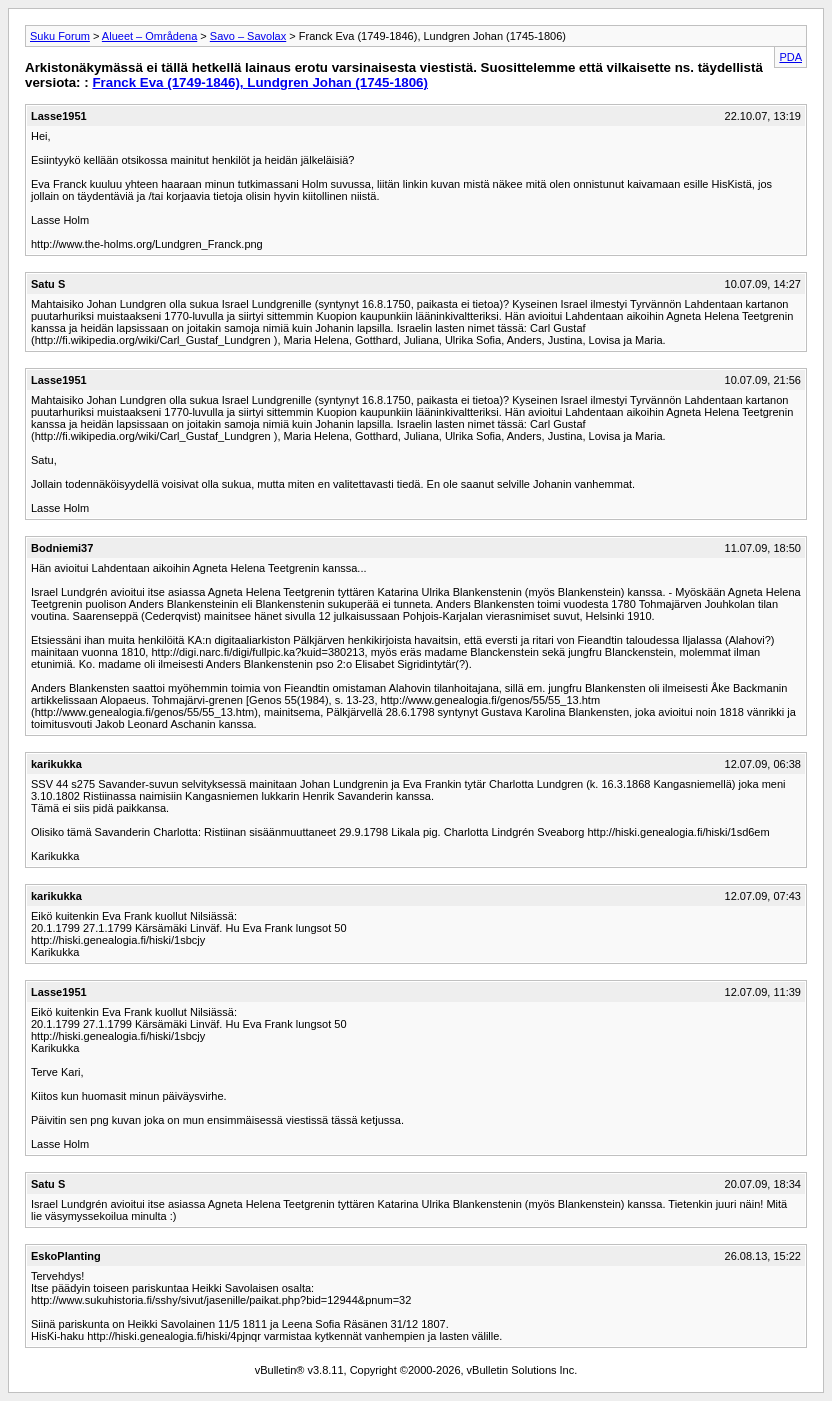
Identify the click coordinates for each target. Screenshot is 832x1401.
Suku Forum (60, 36)
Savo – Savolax (248, 36)
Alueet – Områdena (149, 36)
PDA (790, 57)
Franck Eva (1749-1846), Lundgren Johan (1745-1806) (260, 82)
